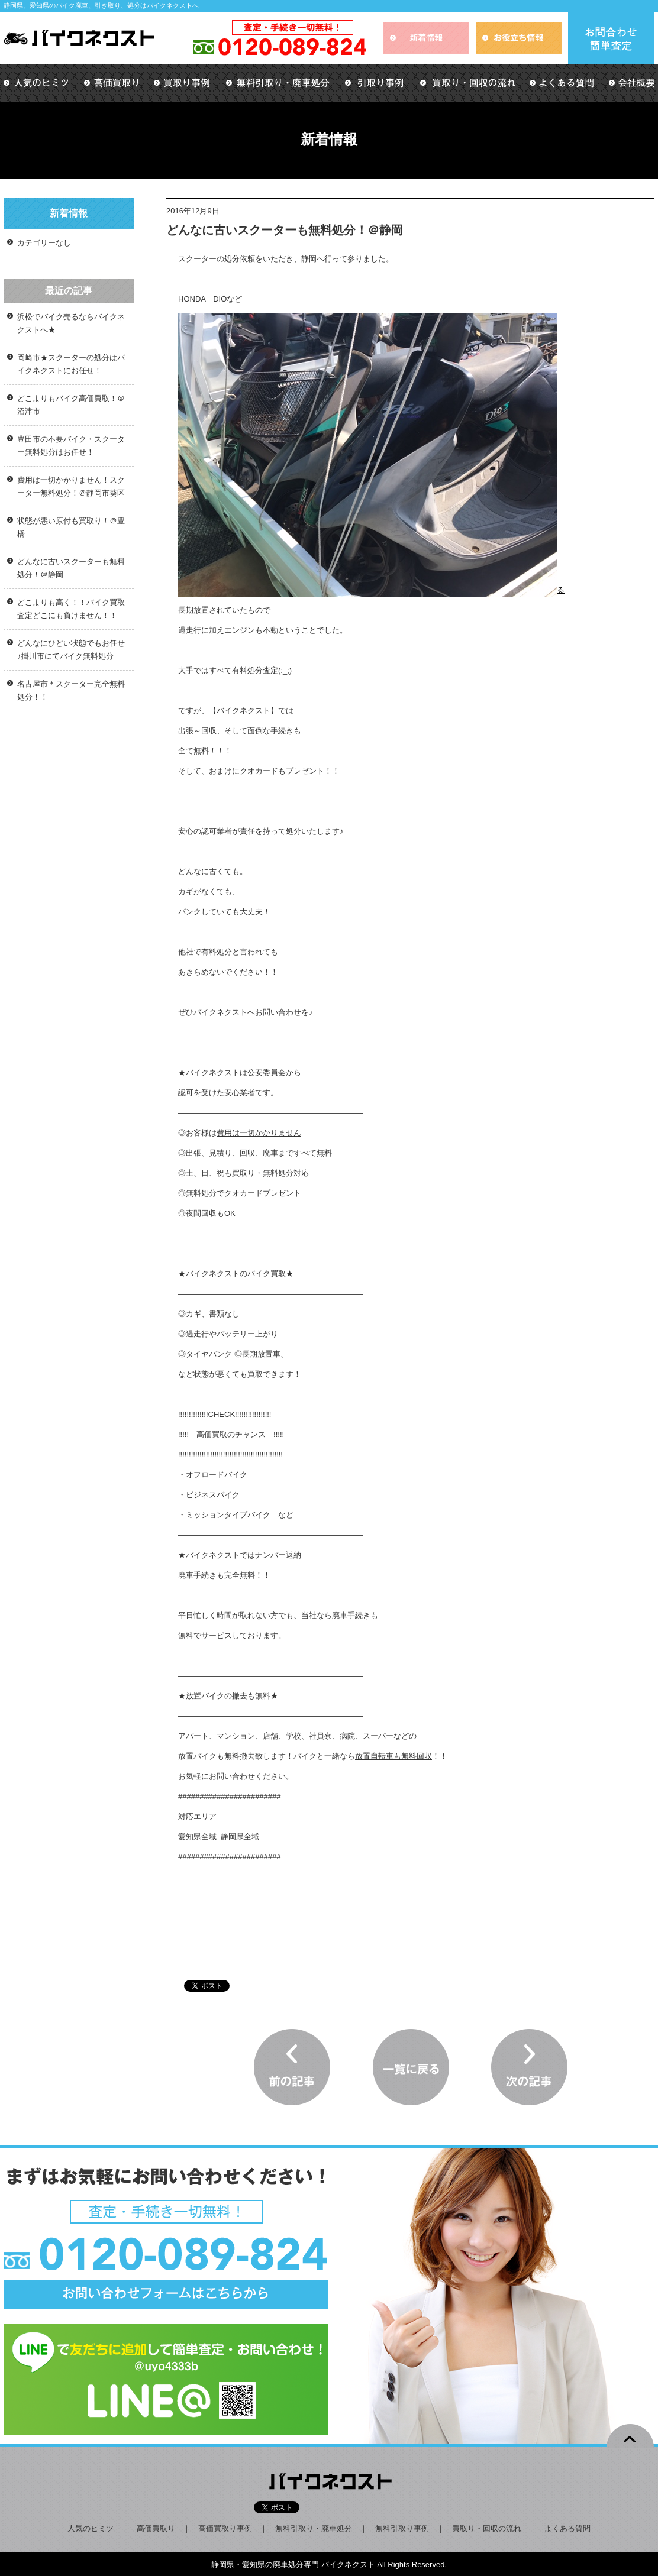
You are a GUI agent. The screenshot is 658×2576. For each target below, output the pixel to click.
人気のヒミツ (90, 2528)
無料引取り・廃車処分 (313, 2528)
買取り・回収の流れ (486, 2528)
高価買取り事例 (225, 2528)
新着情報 (69, 213)
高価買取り (156, 2528)
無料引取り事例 (402, 2528)
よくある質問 (567, 2528)
